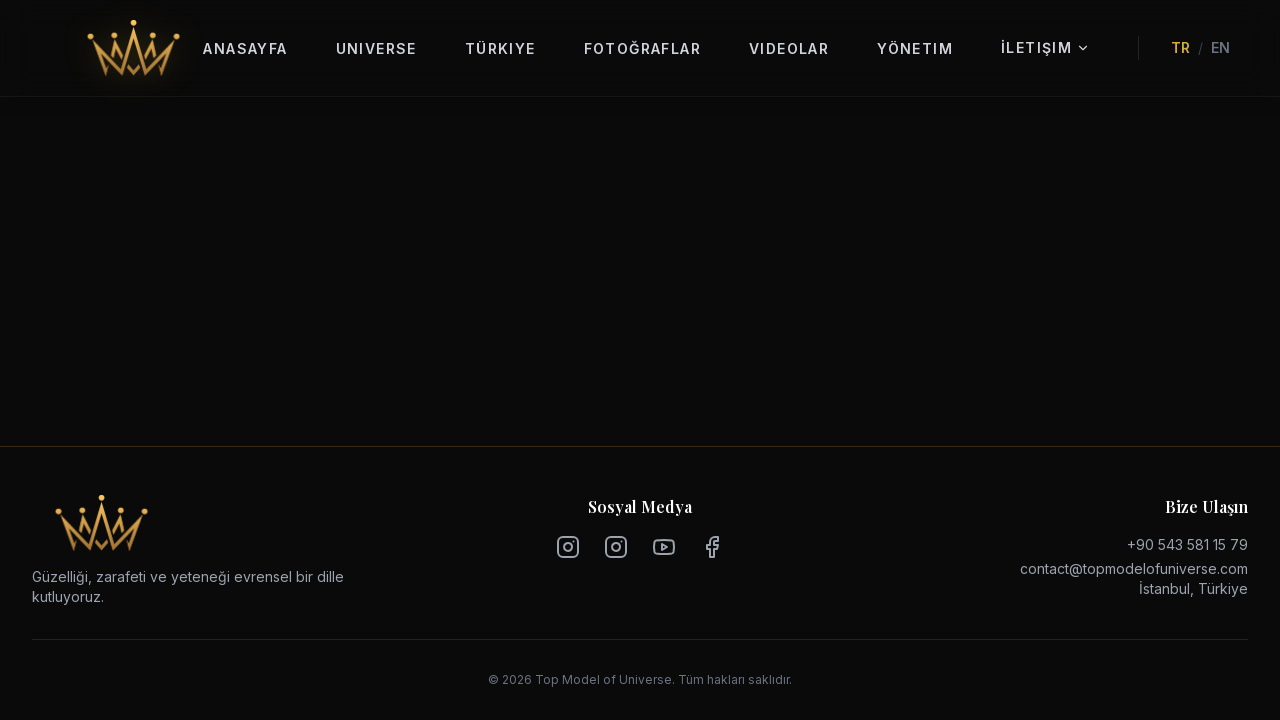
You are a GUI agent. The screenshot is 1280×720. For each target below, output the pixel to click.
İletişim (1045, 47)
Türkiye (500, 48)
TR (1180, 47)
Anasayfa (245, 48)
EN (1220, 47)
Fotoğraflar (642, 48)
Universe (376, 48)
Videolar (789, 48)
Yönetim (915, 48)
